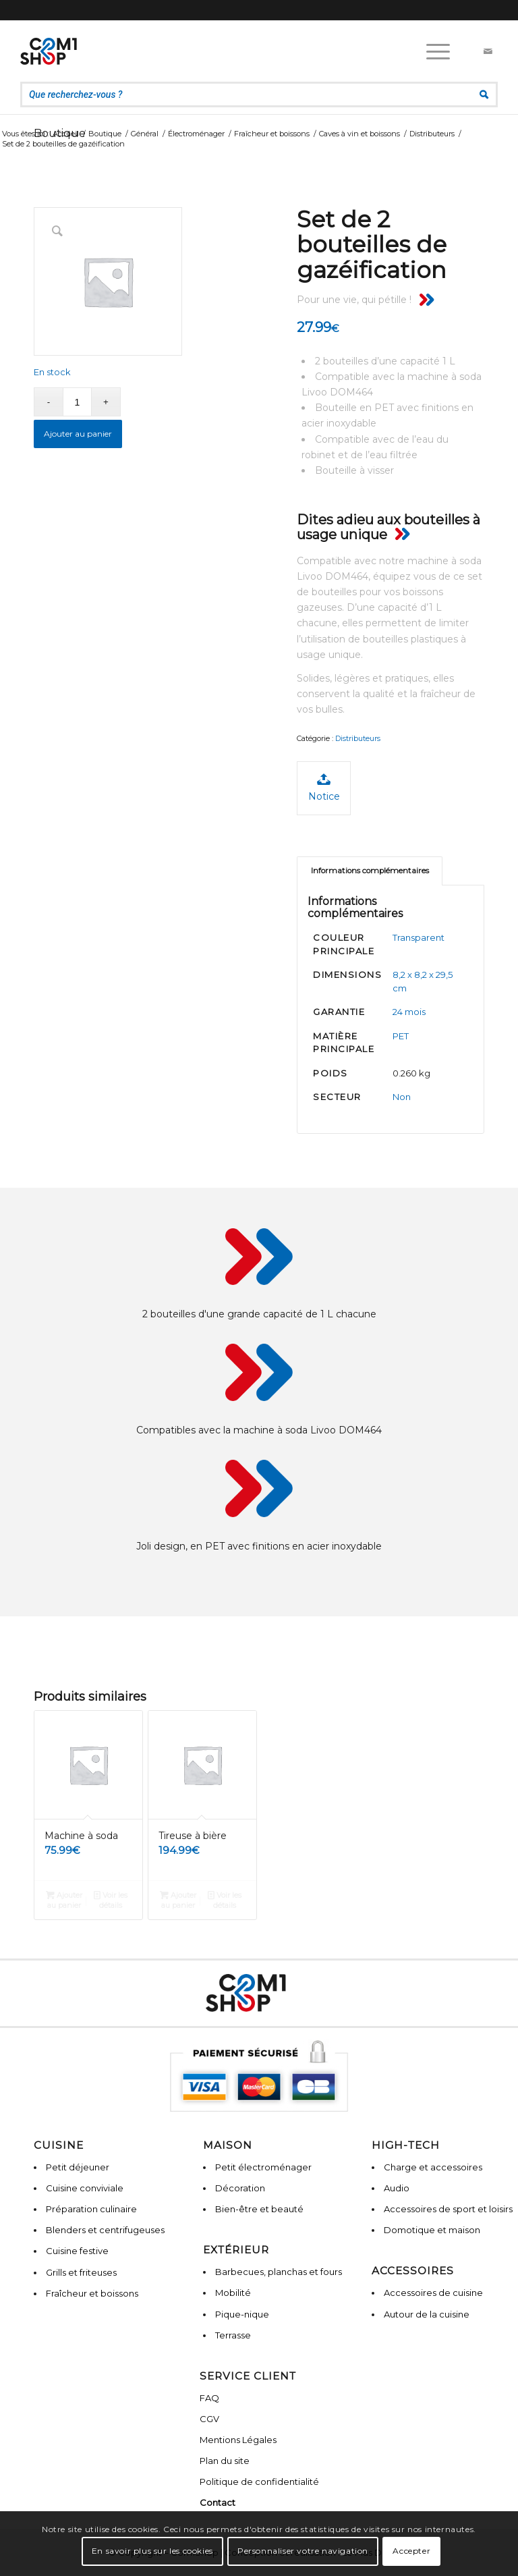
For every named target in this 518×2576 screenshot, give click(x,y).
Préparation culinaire (91, 2208)
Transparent (418, 937)
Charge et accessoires (433, 2167)
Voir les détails (110, 1899)
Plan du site (225, 2460)
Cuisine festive (77, 2250)
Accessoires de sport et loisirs (448, 2208)
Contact (217, 2502)
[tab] (369, 870)
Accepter (411, 2551)
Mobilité (233, 2292)
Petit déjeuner (77, 2167)
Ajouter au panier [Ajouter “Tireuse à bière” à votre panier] (178, 1899)
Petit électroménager (263, 2167)
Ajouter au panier (78, 434)
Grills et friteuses (81, 2272)
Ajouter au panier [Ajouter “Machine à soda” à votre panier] (64, 1899)
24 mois (409, 1011)
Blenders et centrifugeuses (105, 2229)
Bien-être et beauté (259, 2208)
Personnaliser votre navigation (302, 2551)
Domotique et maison (432, 2229)
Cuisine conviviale (84, 2188)
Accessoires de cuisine (433, 2292)
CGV (209, 2418)
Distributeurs (357, 738)
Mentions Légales (238, 2439)
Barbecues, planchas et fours (278, 2271)
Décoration (240, 2188)
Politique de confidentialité (259, 2481)
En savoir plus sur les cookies (152, 2551)
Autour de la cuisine (426, 2314)
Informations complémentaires (370, 870)
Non (402, 1096)
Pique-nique (242, 2314)
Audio (396, 2188)
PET (401, 1036)
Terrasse (233, 2335)
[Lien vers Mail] (488, 51)
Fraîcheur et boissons (92, 2293)
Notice (324, 787)
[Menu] (431, 51)
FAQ (209, 2397)
